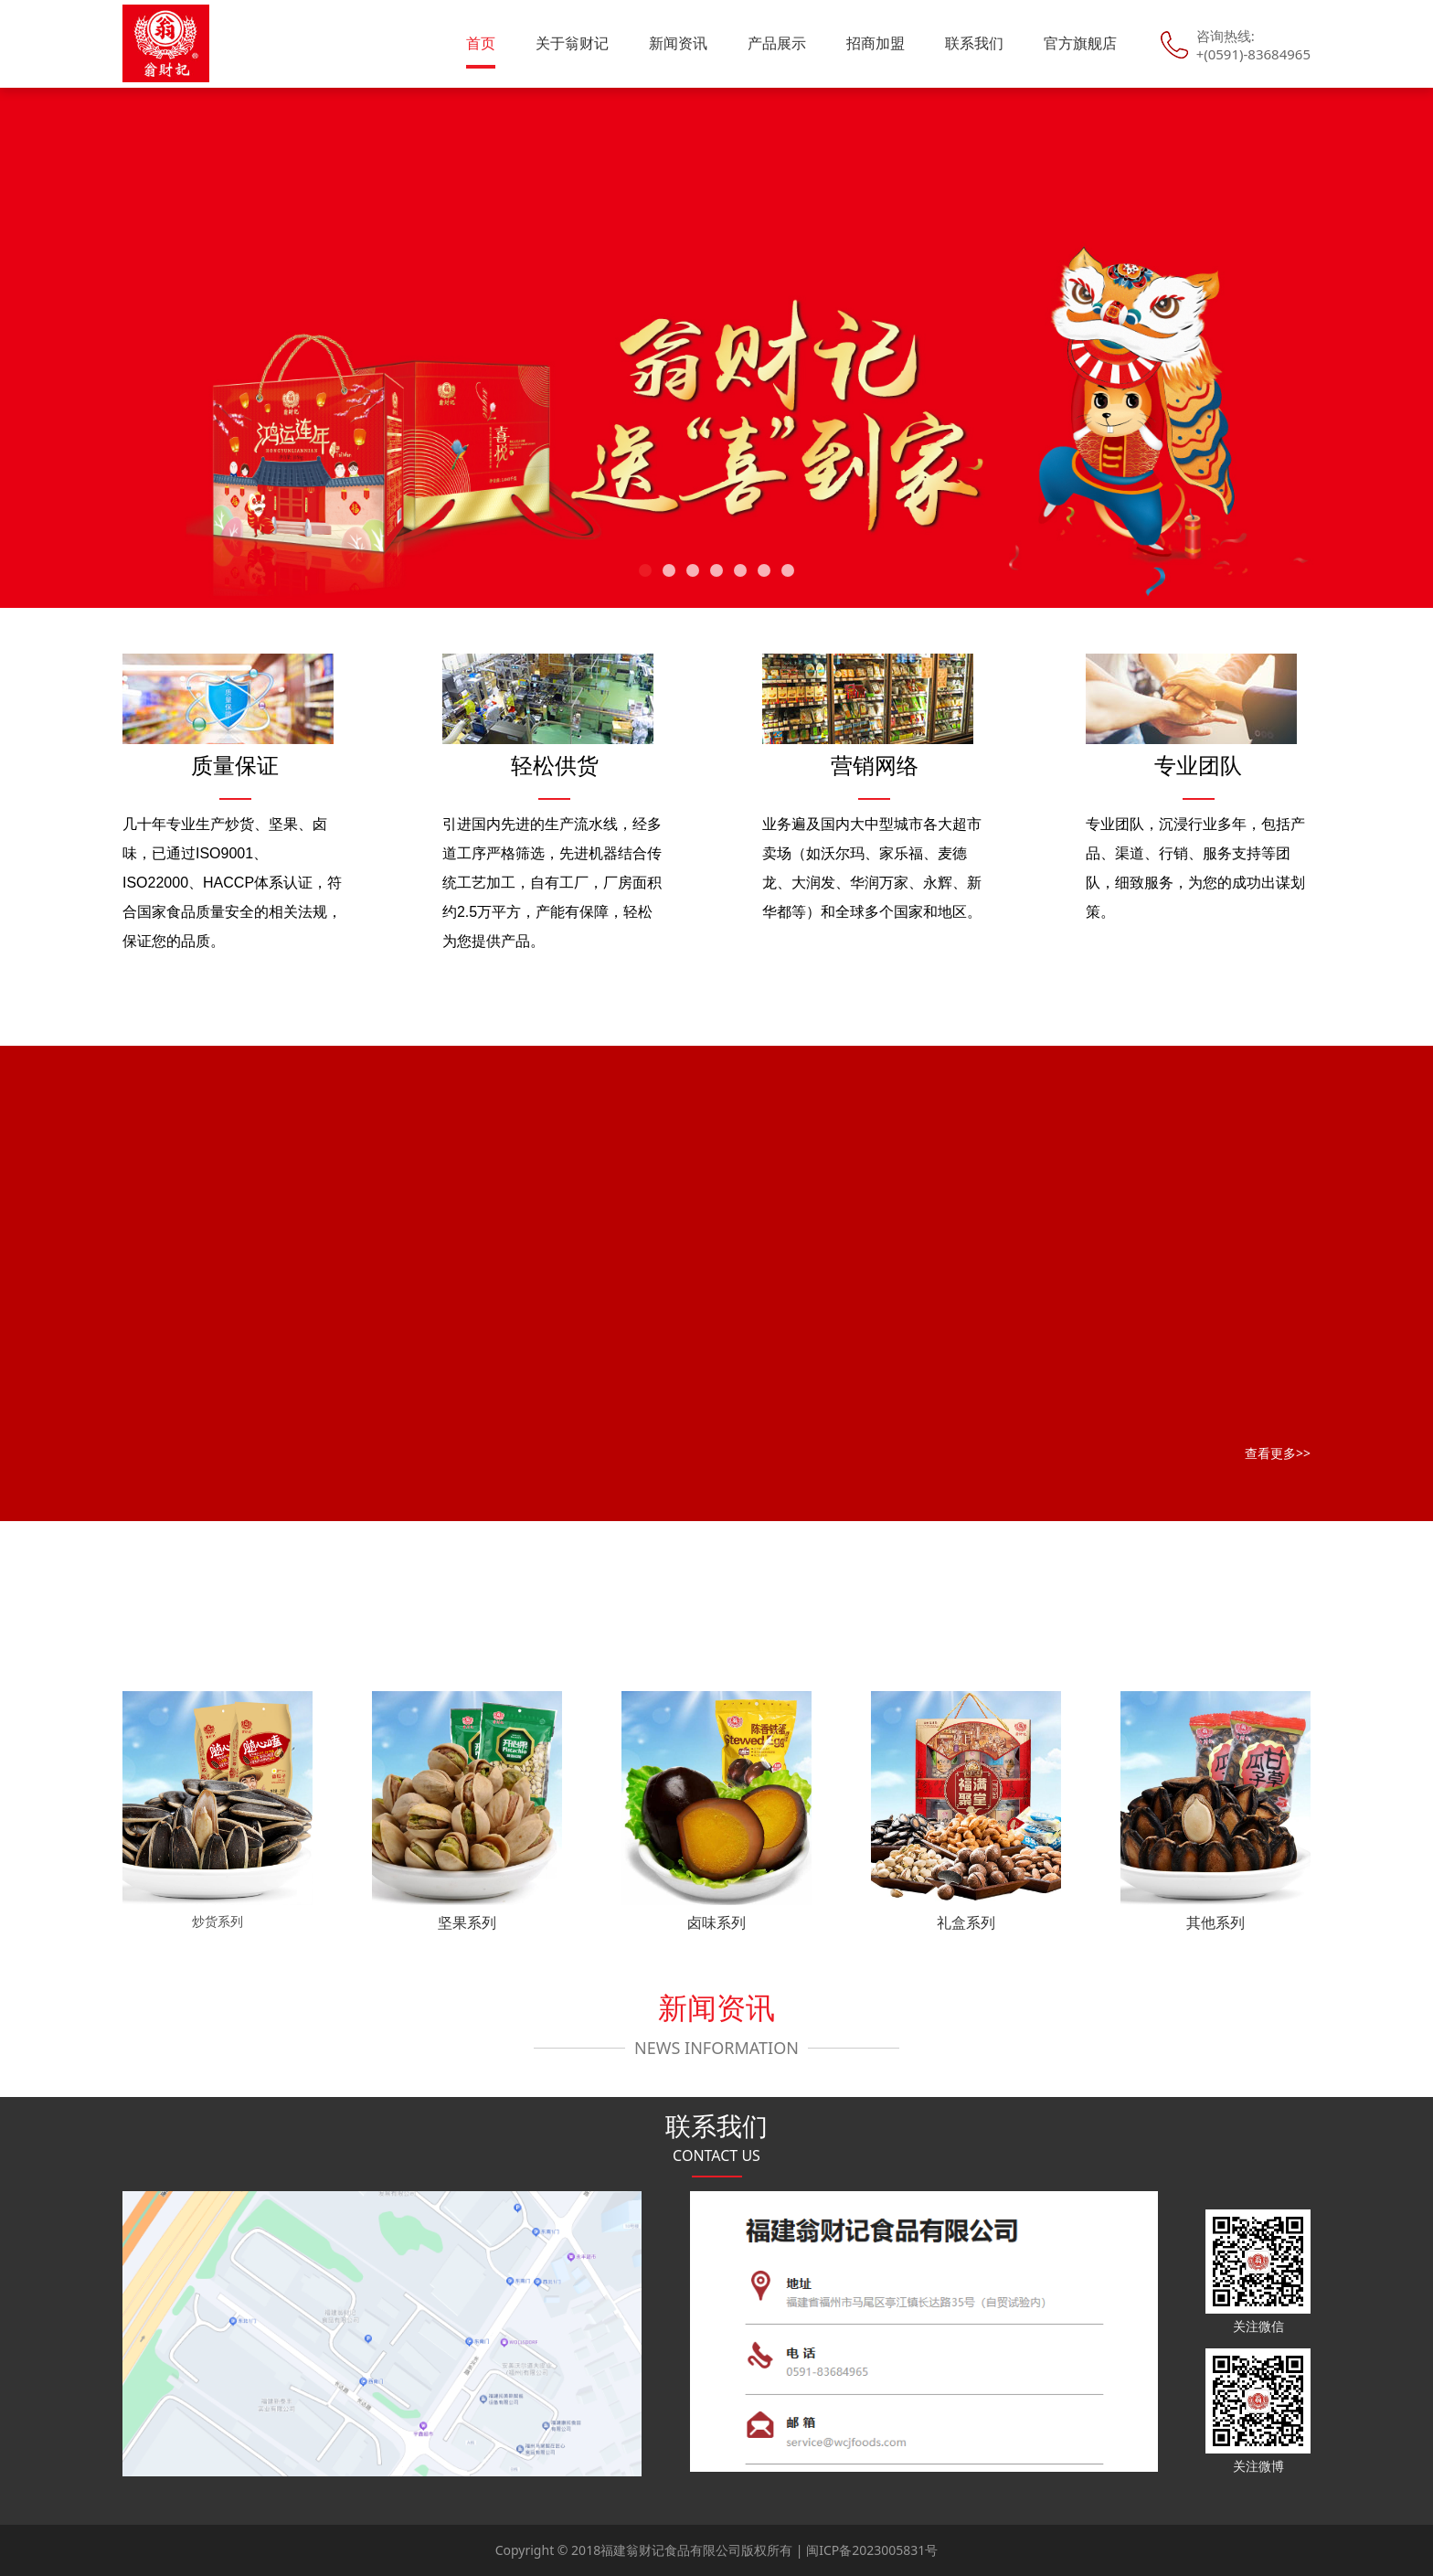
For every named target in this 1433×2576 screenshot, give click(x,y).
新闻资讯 (678, 43)
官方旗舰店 (1080, 43)
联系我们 (974, 43)
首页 (480, 43)
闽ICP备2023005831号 (872, 2550)
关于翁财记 (572, 43)
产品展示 (777, 43)
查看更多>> (1278, 1453)
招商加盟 (875, 43)
